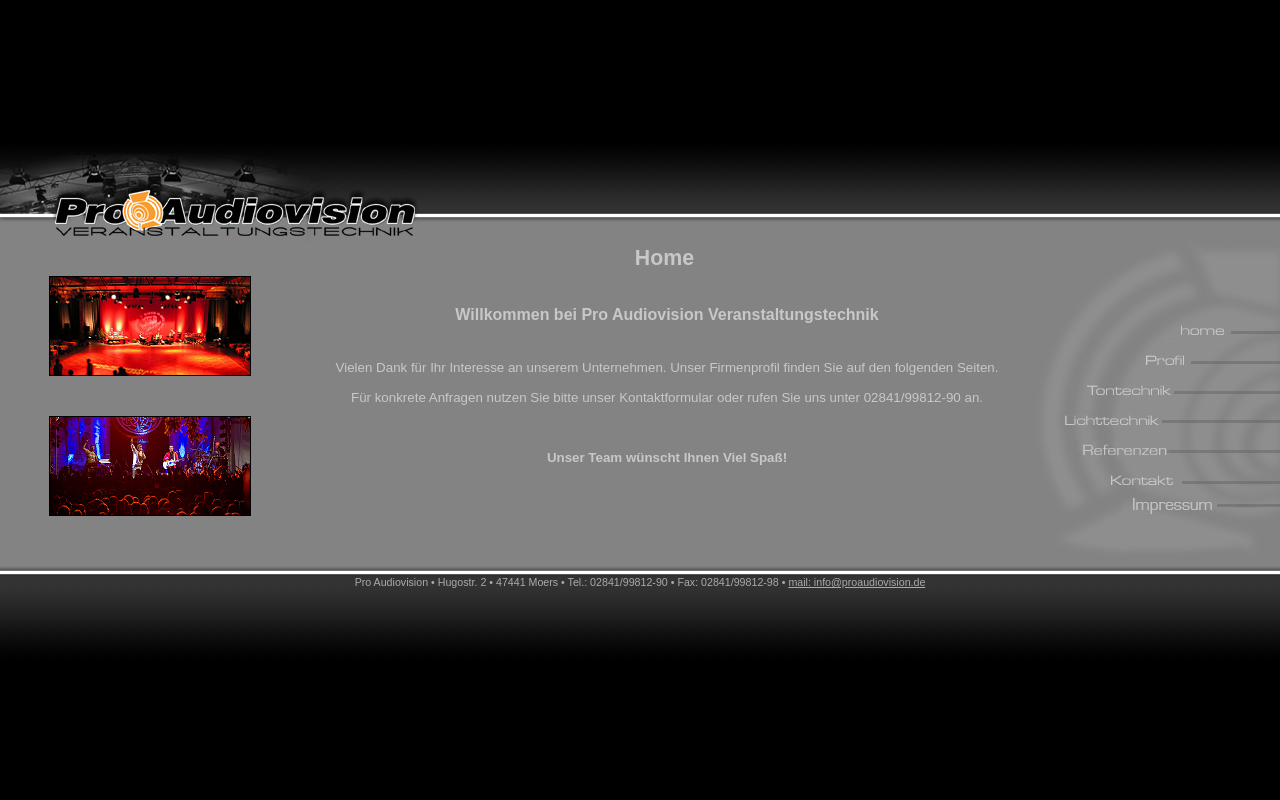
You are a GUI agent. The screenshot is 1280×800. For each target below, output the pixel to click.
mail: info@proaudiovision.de (856, 582)
